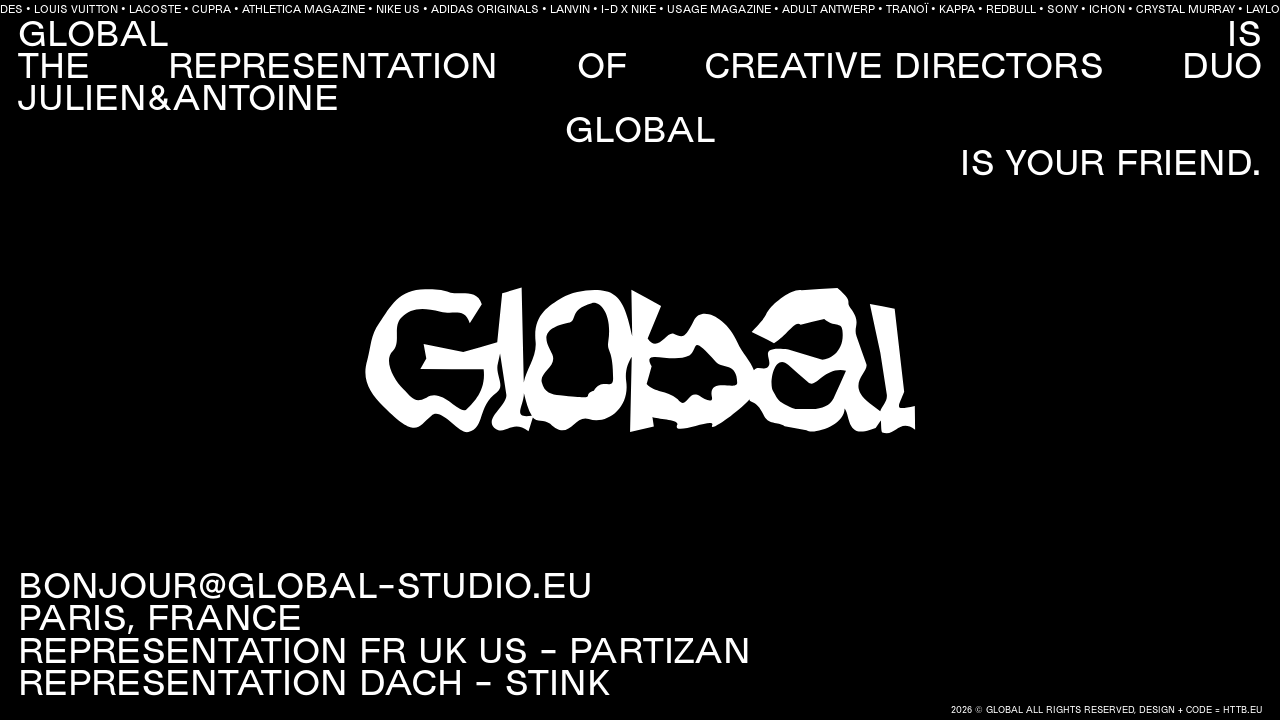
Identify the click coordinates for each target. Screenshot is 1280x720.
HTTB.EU (1242, 711)
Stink (557, 686)
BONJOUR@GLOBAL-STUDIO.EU (305, 589)
